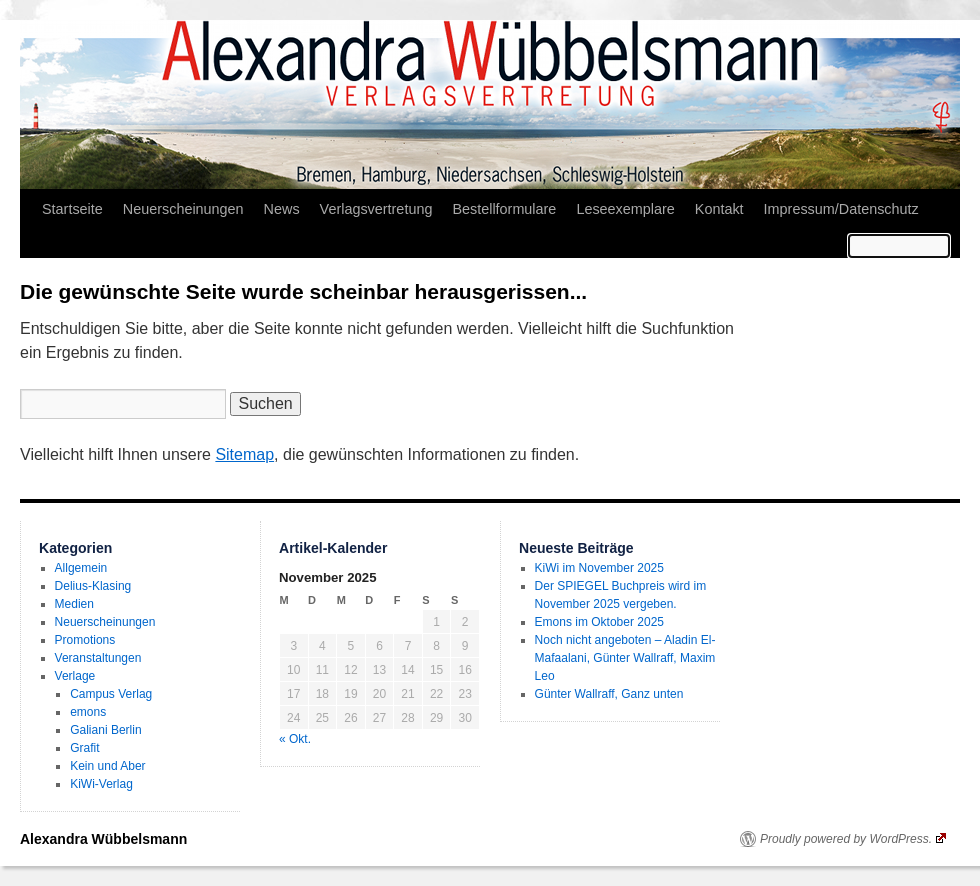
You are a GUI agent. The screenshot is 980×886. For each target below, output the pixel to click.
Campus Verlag (111, 694)
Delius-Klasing (93, 586)
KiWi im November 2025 (599, 568)
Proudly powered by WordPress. (853, 839)
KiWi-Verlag (101, 784)
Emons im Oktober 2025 (599, 622)
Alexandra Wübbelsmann (103, 839)
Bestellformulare (504, 209)
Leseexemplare (625, 209)
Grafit (84, 748)
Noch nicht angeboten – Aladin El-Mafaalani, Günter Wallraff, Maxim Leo (625, 658)
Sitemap (244, 454)
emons (88, 712)
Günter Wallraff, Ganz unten (609, 694)
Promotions (85, 640)
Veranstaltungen (98, 658)
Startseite (72, 209)
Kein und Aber (107, 766)
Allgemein (81, 568)
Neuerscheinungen (183, 209)
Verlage (75, 676)
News (282, 209)
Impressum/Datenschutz (841, 209)
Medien (74, 604)
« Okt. (295, 739)
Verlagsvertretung (376, 209)
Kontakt (719, 209)
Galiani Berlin (105, 730)
